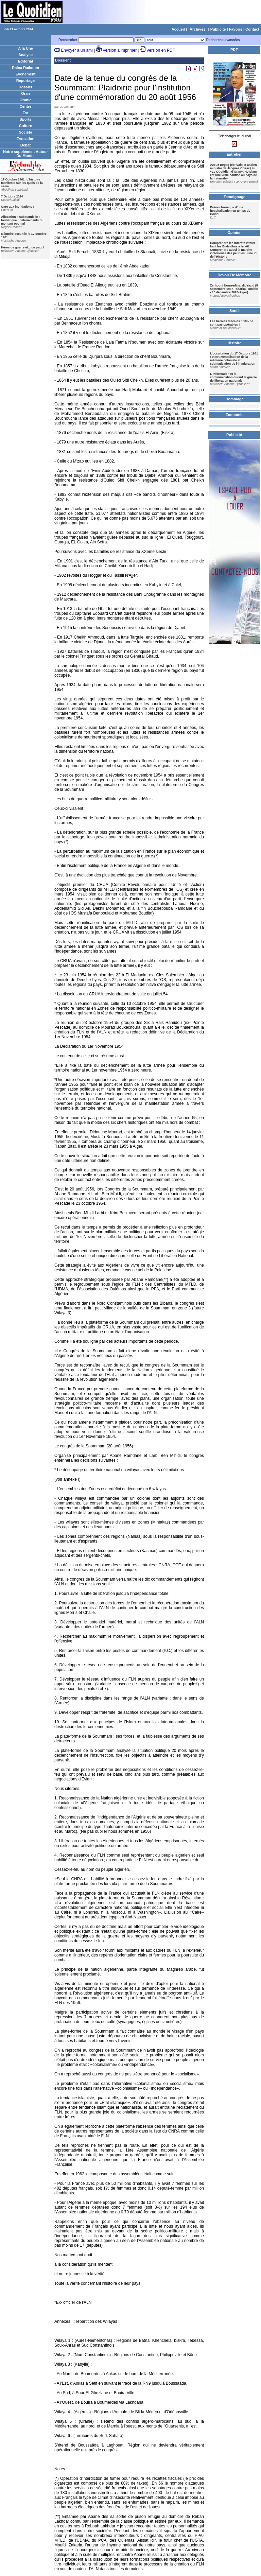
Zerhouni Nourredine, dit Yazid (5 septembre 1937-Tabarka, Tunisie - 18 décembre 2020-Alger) (234, 289)
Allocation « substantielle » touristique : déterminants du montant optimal (22, 220)
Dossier (25, 87)
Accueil (178, 29)
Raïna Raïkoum (25, 68)
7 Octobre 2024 (12, 196)
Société (25, 132)
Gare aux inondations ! (17, 206)
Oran (25, 93)
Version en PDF (160, 50)
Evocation (26, 139)
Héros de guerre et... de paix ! (22, 247)
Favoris (235, 29)
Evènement (26, 74)
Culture (25, 126)
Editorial (25, 61)
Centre (26, 106)
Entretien (234, 154)
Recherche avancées (223, 40)
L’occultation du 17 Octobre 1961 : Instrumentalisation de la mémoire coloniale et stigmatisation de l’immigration (234, 358)
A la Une (25, 48)
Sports (26, 119)
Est (25, 113)
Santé (234, 311)
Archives (197, 29)
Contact (252, 29)
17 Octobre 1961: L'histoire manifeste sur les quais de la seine (22, 183)
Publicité (218, 29)
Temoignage (234, 197)
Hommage (234, 399)
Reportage (25, 81)
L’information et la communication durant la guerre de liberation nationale (233, 377)
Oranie (26, 100)
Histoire (235, 343)
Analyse (25, 55)
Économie (235, 415)
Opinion (234, 232)
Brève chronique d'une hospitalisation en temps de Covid (230, 211)
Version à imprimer (120, 50)
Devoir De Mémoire (234, 275)
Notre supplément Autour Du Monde (25, 154)
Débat (25, 145)
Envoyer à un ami (76, 50)
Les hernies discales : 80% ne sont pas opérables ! (231, 322)
